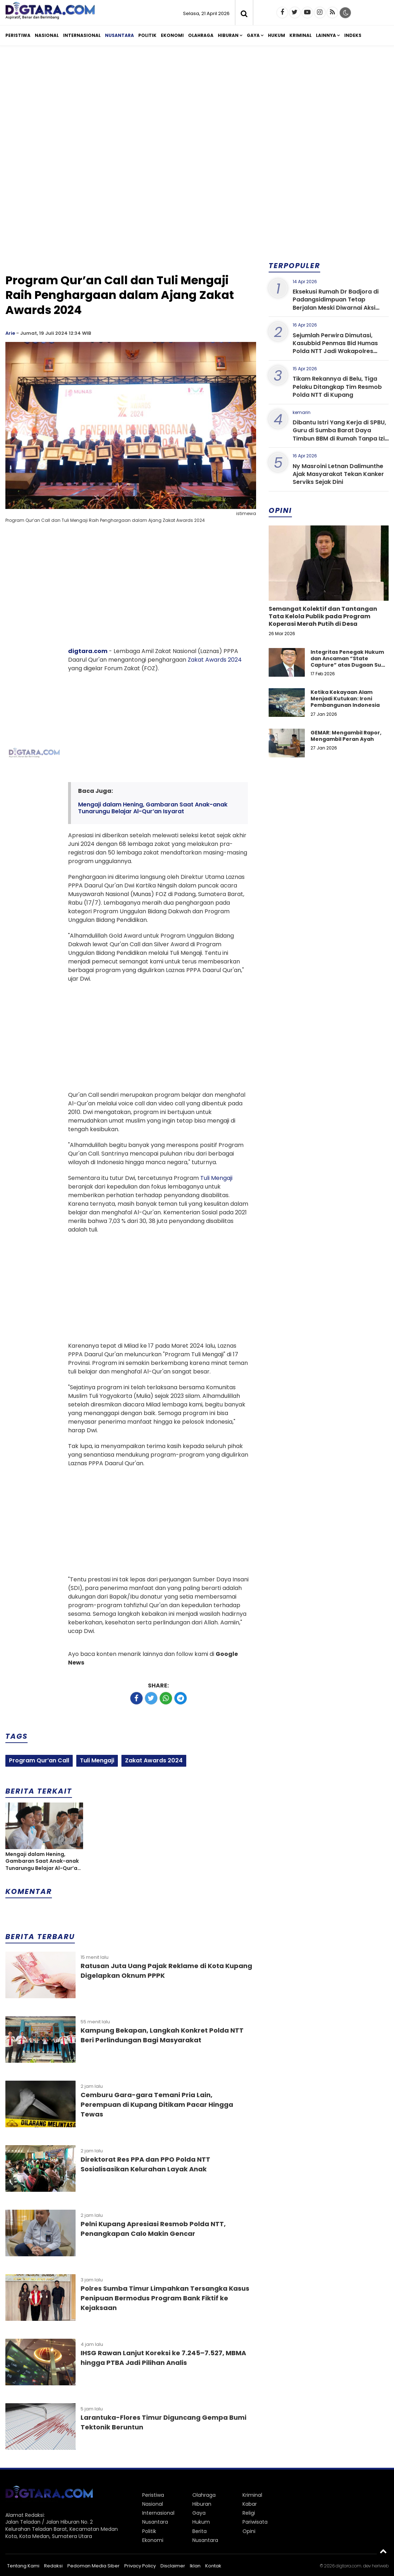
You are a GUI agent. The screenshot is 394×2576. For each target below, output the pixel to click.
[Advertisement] (197, 107)
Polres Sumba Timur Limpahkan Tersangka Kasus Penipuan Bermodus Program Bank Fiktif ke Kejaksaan (165, 2298)
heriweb (380, 2566)
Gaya (253, 35)
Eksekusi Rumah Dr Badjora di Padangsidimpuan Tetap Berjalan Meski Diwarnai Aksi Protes (336, 303)
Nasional (47, 35)
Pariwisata (255, 2521)
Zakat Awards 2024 (215, 660)
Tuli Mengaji (216, 1178)
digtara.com (87, 651)
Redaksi (53, 2565)
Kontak (213, 2565)
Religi (248, 2513)
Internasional (82, 35)
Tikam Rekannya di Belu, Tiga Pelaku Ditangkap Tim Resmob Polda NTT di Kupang (337, 387)
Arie (10, 333)
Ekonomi (172, 35)
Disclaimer (172, 2565)
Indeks (352, 35)
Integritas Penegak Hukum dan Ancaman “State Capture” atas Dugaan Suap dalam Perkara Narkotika (349, 661)
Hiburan (228, 35)
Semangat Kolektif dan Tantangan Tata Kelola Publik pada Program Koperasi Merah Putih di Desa (323, 616)
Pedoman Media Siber (93, 2565)
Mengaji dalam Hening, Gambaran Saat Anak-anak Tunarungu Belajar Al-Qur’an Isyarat (152, 808)
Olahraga (200, 35)
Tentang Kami (23, 2565)
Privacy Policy (140, 2565)
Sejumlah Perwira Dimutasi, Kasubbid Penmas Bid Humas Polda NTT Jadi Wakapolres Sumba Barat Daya (335, 347)
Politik (147, 35)
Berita (199, 2531)
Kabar (249, 2504)
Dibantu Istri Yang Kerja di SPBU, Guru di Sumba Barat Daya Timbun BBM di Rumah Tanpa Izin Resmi (340, 434)
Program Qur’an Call (39, 1760)
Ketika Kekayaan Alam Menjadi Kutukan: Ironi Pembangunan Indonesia (345, 699)
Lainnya (326, 35)
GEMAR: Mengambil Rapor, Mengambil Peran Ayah (346, 736)
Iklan (195, 2565)
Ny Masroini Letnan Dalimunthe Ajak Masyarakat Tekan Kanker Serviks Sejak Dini (338, 474)
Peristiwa (17, 35)
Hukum (276, 35)
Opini (248, 2531)
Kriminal (300, 35)
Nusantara (119, 35)
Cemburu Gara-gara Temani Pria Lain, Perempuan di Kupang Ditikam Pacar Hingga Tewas (157, 2104)
